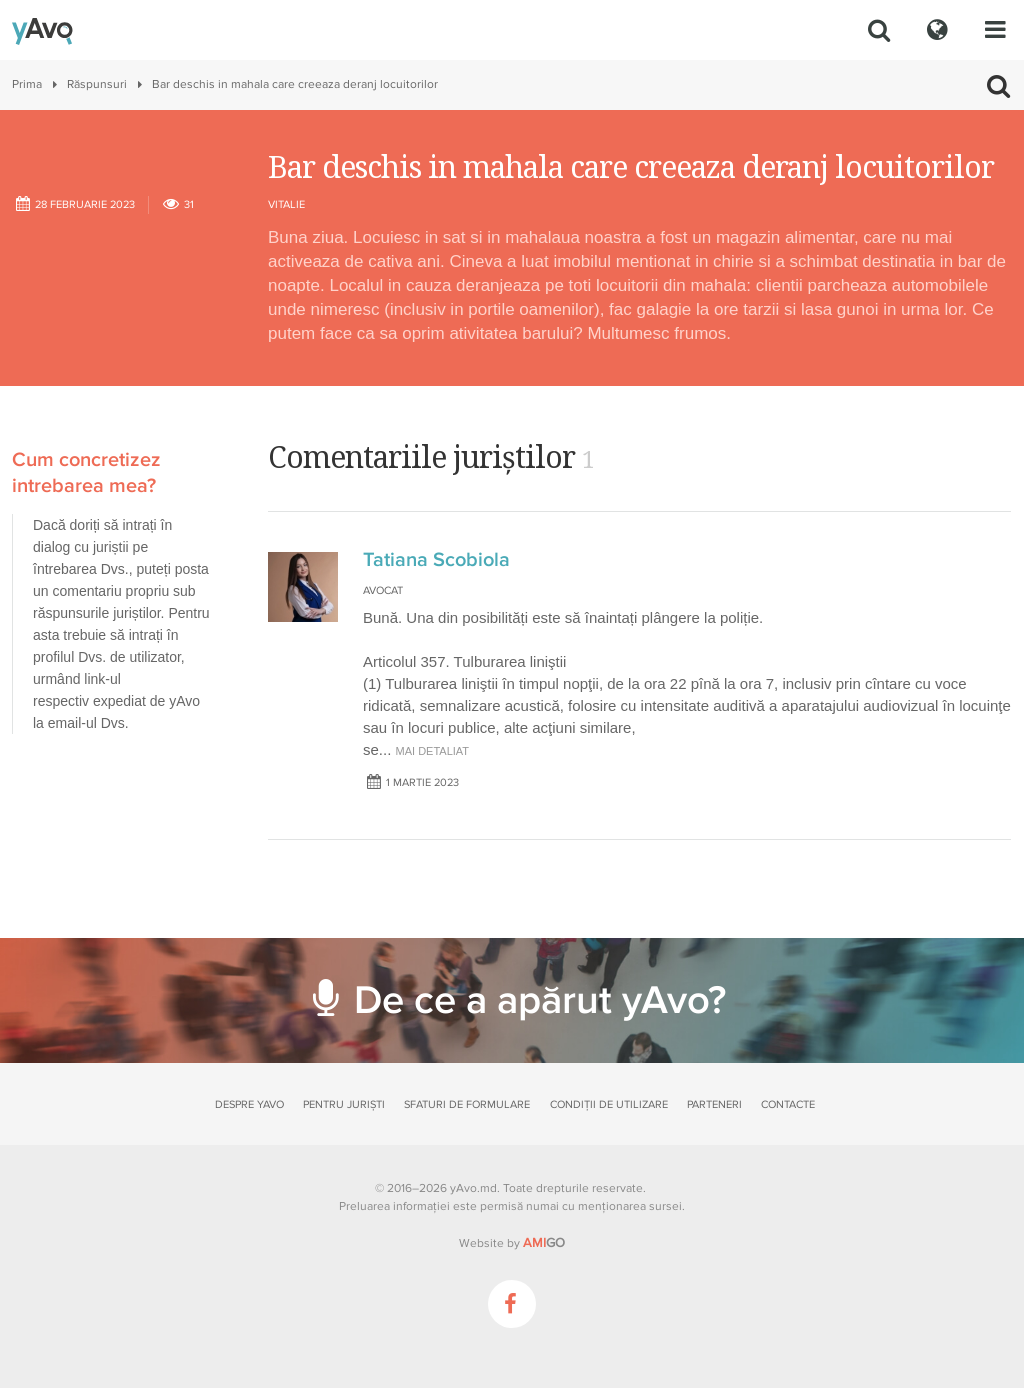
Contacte (788, 1104)
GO (544, 1243)
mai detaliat (433, 751)
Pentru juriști (344, 1104)
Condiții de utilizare (609, 1104)
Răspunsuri (97, 84)
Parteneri (714, 1104)
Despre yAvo (249, 1104)
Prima (27, 84)
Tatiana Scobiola (436, 560)
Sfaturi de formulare (467, 1104)
